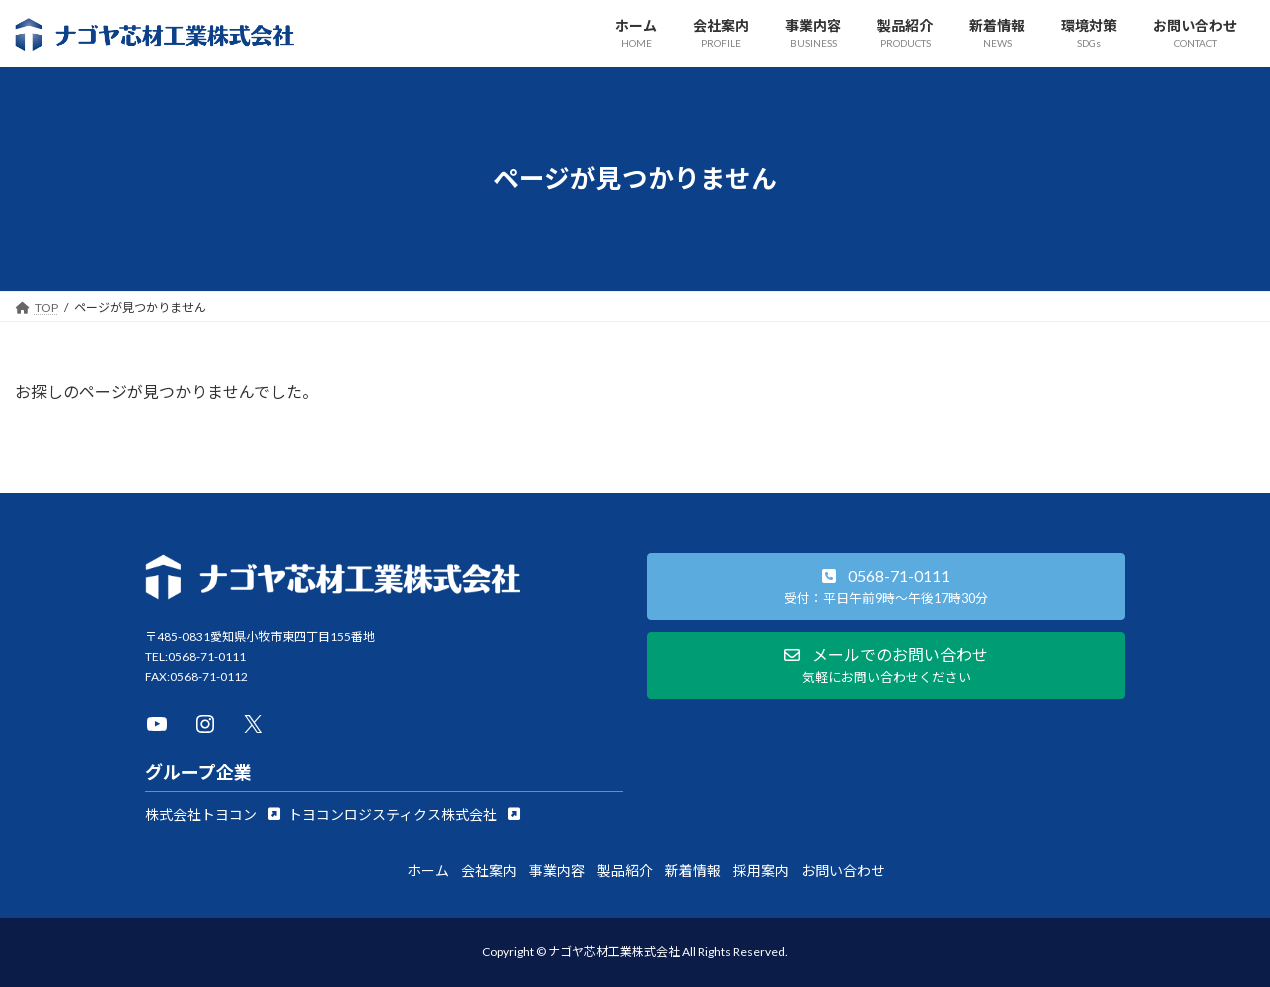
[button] (212, 814)
